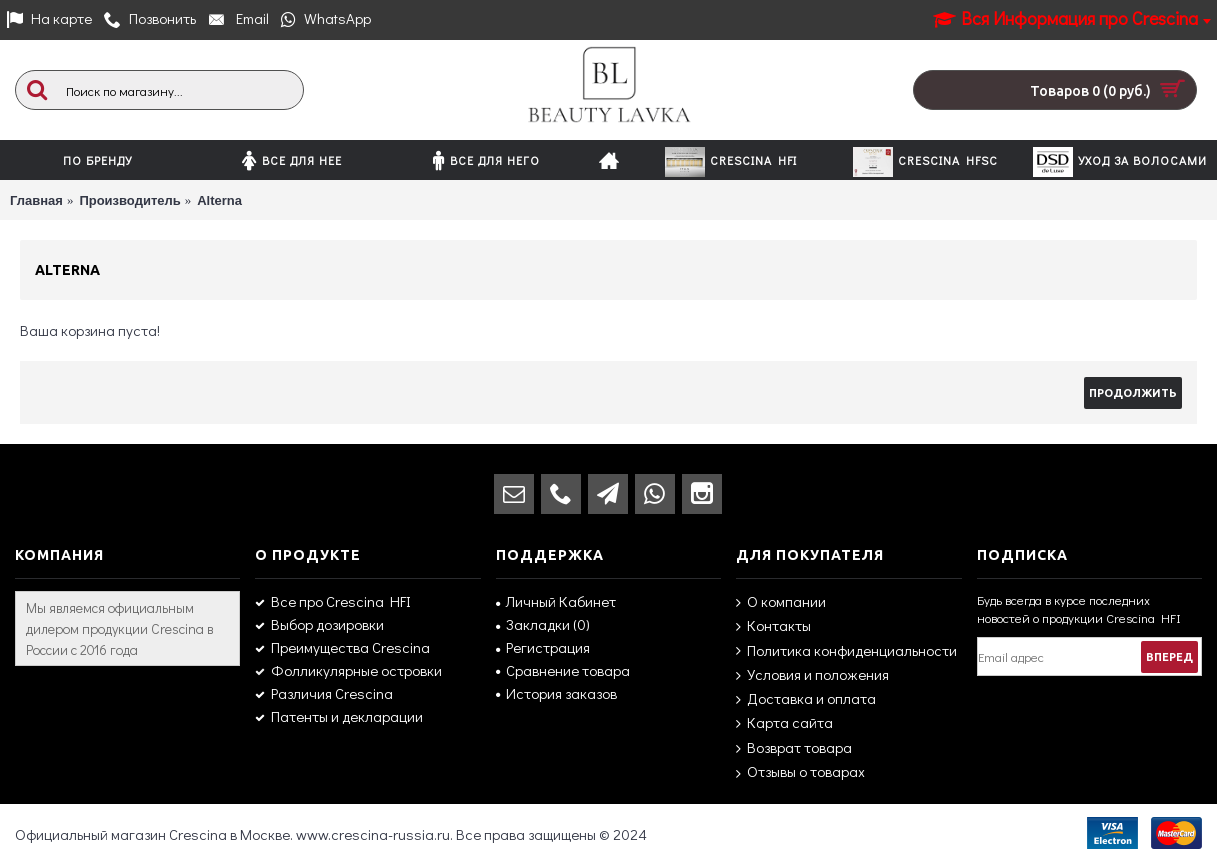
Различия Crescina (324, 693)
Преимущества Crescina (342, 647)
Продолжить (1133, 393)
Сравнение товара (563, 670)
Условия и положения (812, 674)
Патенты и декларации (339, 716)
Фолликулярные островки (348, 670)
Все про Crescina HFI (333, 601)
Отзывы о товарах (800, 772)
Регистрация (543, 647)
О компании (781, 601)
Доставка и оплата (806, 698)
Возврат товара (794, 748)
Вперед (1169, 657)
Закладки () (543, 624)
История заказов (556, 693)
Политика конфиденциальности (846, 650)
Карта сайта (784, 722)
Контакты (773, 625)
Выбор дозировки (319, 624)
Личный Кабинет (556, 601)
